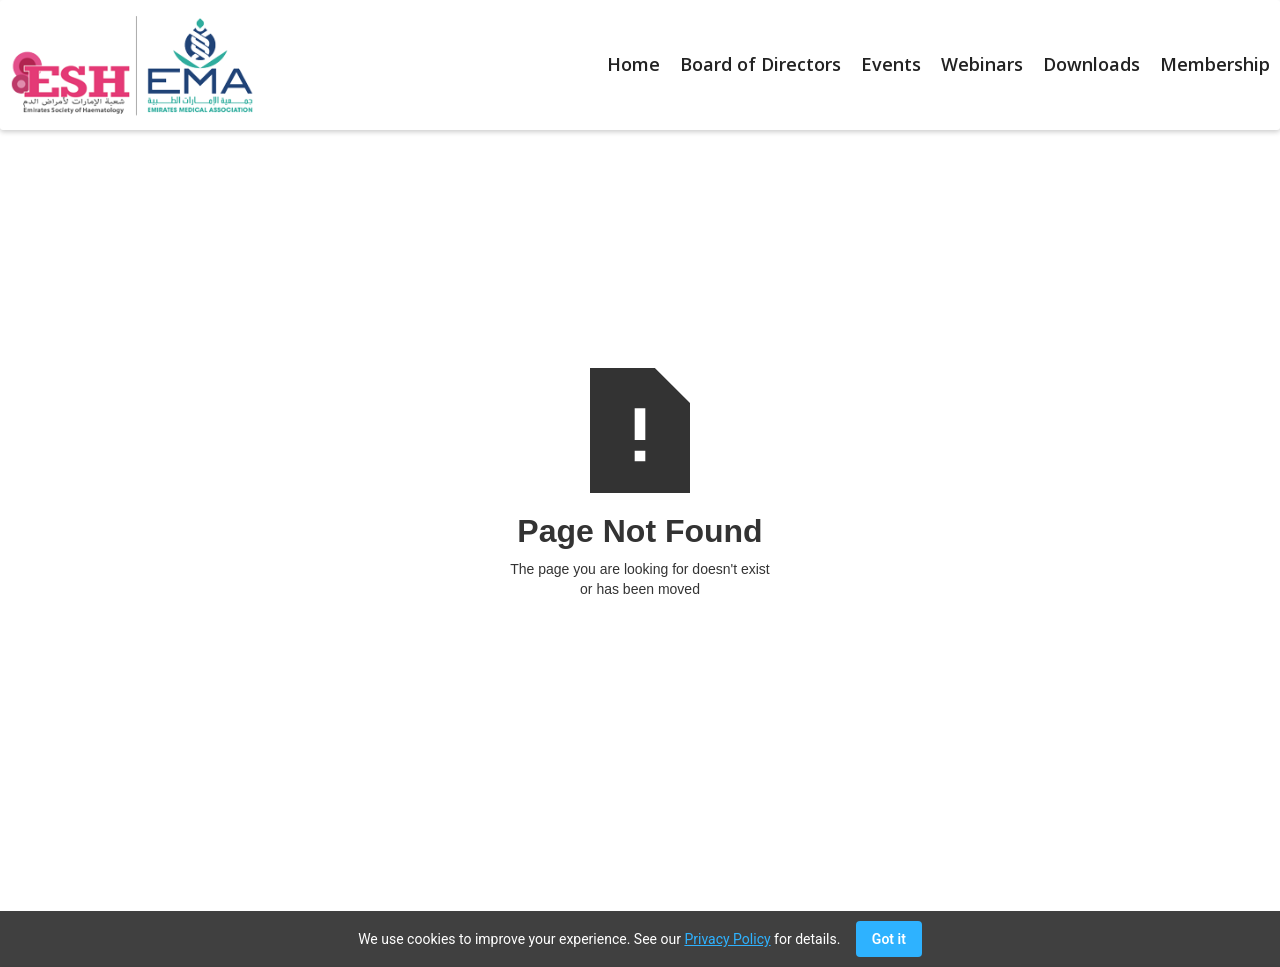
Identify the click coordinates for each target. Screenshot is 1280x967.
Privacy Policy (727, 939)
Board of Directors (760, 64)
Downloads (1091, 64)
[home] (127, 65)
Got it (889, 939)
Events (891, 64)
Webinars (982, 64)
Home (633, 64)
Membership (1215, 64)
